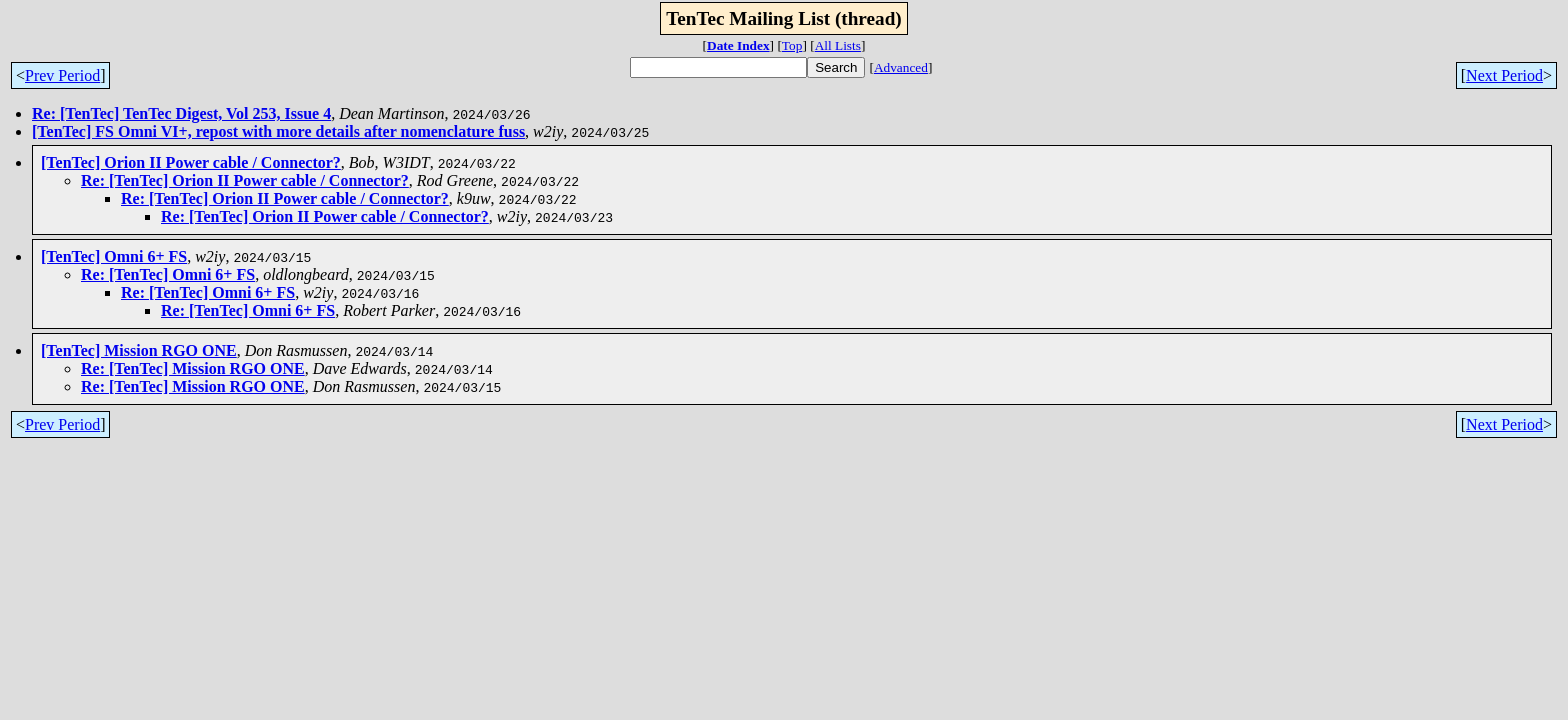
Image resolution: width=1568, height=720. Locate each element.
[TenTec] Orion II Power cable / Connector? (191, 162)
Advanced (901, 67)
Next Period (1504, 75)
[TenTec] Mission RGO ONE (139, 350)
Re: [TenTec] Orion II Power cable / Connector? (245, 180)
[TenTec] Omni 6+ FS (114, 256)
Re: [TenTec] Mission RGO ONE (193, 368)
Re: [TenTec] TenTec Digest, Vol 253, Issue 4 (181, 113)
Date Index (738, 45)
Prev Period (62, 75)
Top (792, 45)
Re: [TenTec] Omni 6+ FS (168, 274)
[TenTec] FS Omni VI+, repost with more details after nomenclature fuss (278, 131)
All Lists (838, 45)
